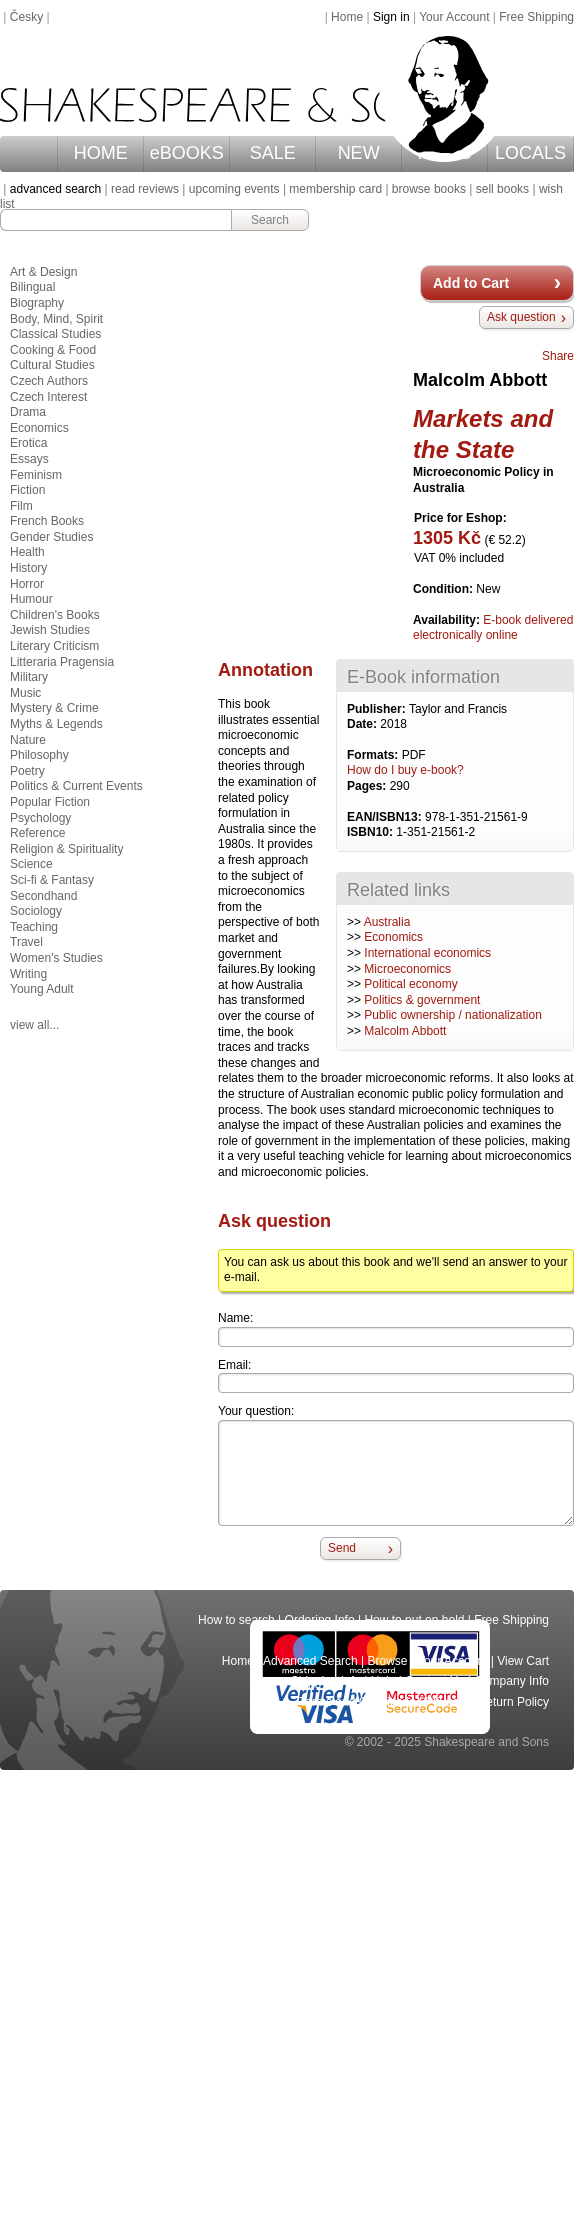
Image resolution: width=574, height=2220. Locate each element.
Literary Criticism (54, 646)
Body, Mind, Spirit (56, 319)
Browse (388, 1661)
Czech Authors (49, 381)
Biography (37, 303)
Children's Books (55, 615)
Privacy (446, 1702)
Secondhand (43, 896)
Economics (393, 937)
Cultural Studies (52, 365)
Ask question (521, 317)
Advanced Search (310, 1661)
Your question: (256, 1411)
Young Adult (42, 989)
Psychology (40, 818)
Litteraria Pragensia (62, 662)
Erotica (28, 443)
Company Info (511, 1681)
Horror (27, 584)
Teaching (34, 927)
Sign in (391, 17)
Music (25, 693)
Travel (26, 942)
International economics (427, 953)
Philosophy (39, 755)
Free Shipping (536, 17)
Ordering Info (320, 1620)
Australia (387, 922)
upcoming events (234, 189)
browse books (429, 189)
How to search (236, 1620)
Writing (28, 974)
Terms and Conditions (357, 1702)
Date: (363, 724)
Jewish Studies (50, 630)
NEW (359, 153)
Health (27, 552)
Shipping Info (326, 1681)
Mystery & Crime (54, 708)
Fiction (27, 490)
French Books (47, 521)
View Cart (523, 1661)
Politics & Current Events (76, 786)
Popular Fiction (50, 802)
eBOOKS (187, 153)
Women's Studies (56, 958)
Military (29, 677)
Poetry (27, 771)
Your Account (454, 17)
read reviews (145, 189)
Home (347, 17)
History (28, 568)
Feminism (36, 475)
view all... (34, 1025)
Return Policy (513, 1702)
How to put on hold (414, 1620)
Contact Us (434, 1681)
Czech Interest (48, 397)
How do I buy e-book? (405, 770)
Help (383, 1681)
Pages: (368, 786)
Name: (235, 1318)
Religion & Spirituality (66, 849)
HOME (101, 153)
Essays (29, 459)
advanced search (55, 189)
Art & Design (43, 272)
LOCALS (530, 153)
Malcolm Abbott (405, 1031)
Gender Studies (51, 537)
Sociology (36, 911)
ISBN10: (371, 832)
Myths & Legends (56, 724)
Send (342, 1548)
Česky (26, 17)
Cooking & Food (53, 350)
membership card (335, 189)
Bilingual (32, 287)
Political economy (410, 984)
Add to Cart (471, 283)
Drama (28, 412)
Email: (234, 1365)
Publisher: (378, 709)
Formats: (374, 755)
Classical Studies (55, 334)
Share (558, 356)
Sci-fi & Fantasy (52, 880)
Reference (37, 833)
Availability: (448, 620)
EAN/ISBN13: (386, 817)
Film (21, 506)
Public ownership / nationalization (452, 1015)
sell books (502, 189)
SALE (273, 153)
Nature (28, 740)
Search (270, 220)
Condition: (444, 589)
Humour (31, 599)
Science (31, 864)
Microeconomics (407, 969)
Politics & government (422, 1000)
